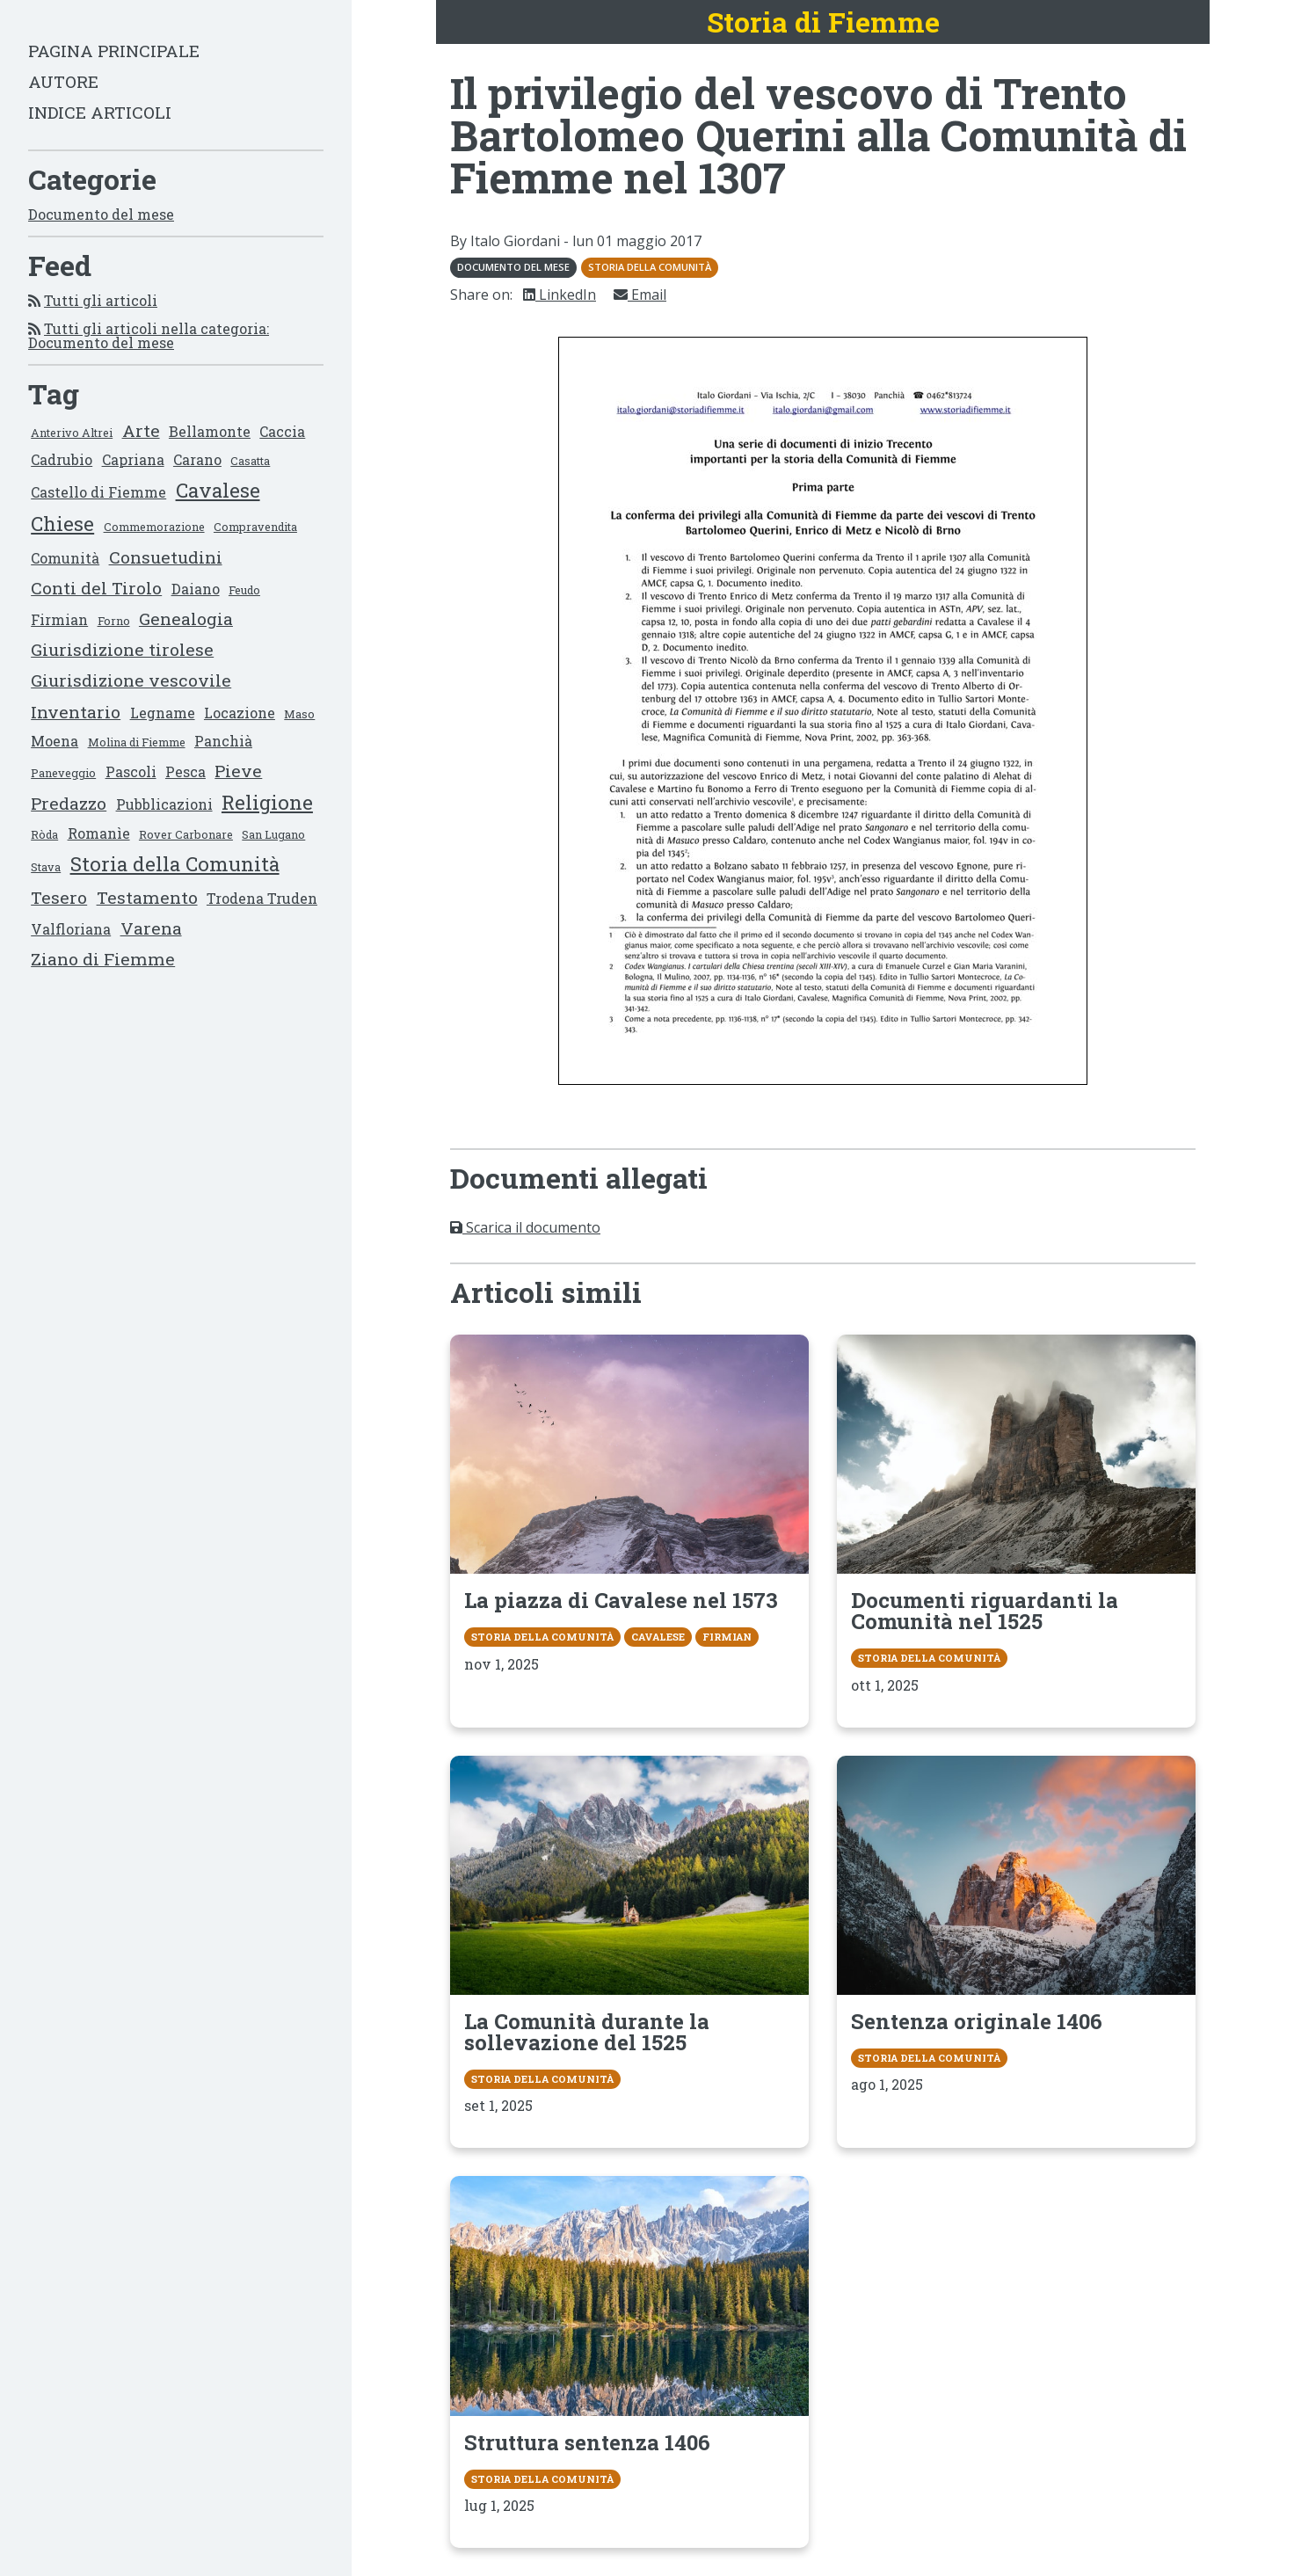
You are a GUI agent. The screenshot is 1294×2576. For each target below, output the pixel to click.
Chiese (62, 523)
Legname (162, 712)
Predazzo (68, 803)
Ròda (44, 834)
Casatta (250, 461)
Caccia (282, 431)
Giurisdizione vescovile (131, 680)
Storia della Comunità (175, 864)
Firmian (59, 619)
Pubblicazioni (164, 804)
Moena (54, 740)
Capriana (133, 459)
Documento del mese (101, 214)
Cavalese (218, 490)
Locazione (239, 712)
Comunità (65, 558)
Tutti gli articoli (100, 300)
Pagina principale (114, 51)
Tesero (59, 897)
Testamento (147, 897)
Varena (151, 928)
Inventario (75, 712)
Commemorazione (154, 527)
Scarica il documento (525, 1227)
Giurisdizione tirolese (122, 649)
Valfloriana (71, 929)
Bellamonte (210, 431)
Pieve (238, 771)
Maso (299, 714)
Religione (267, 802)
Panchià (223, 740)
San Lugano (273, 834)
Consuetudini (165, 557)
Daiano (195, 588)
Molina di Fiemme (136, 742)
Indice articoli (99, 112)
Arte (141, 430)
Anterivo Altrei (72, 433)
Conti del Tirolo (96, 588)
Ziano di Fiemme (103, 959)
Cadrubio (61, 459)
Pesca (185, 771)
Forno (114, 621)
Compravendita (255, 527)
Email (640, 294)
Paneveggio (63, 773)
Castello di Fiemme (98, 492)
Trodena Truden (262, 898)
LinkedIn (559, 294)
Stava (46, 867)
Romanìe (99, 833)
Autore (63, 81)
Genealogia (186, 618)
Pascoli (130, 771)
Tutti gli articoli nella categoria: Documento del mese (148, 335)
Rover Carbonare (186, 834)
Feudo (244, 590)
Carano (197, 459)
